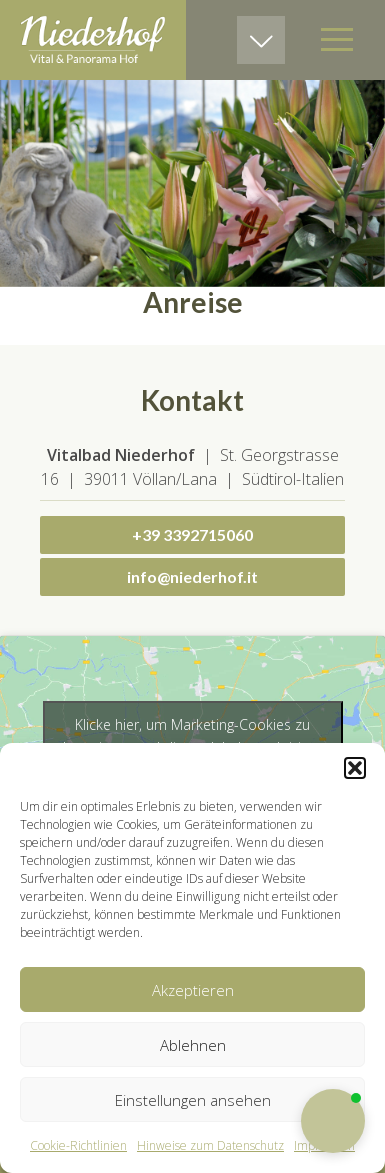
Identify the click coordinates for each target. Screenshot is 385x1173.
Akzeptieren (193, 990)
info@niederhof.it (192, 576)
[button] (355, 768)
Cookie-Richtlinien (78, 1145)
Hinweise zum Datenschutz (210, 1145)
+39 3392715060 (192, 534)
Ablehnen (193, 1045)
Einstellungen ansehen (193, 1100)
